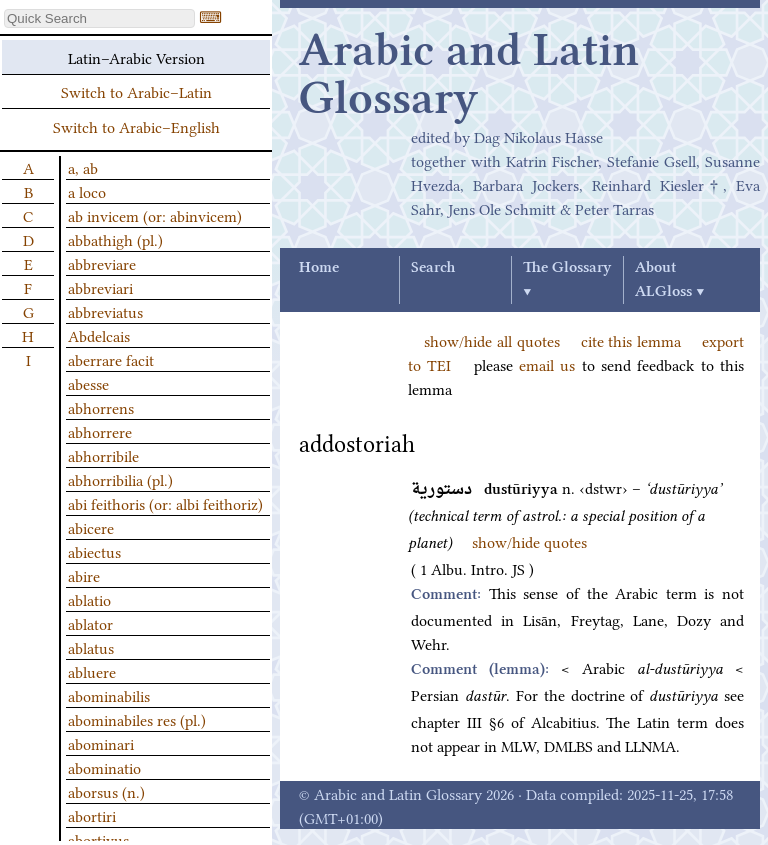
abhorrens (101, 407)
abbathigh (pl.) (115, 239)
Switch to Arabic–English (136, 126)
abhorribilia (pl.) (120, 479)
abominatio (104, 767)
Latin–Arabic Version (136, 57)
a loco (87, 191)
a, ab (83, 167)
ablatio (89, 599)
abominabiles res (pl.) (137, 719)
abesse (88, 383)
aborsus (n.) (106, 791)
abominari (101, 743)
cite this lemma (631, 340)
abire (84, 575)
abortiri (92, 815)
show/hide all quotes (492, 340)
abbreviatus (105, 311)
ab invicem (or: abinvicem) (155, 215)
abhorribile (103, 455)
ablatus (91, 647)
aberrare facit (111, 359)
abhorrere (100, 431)
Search (433, 268)
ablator (90, 623)
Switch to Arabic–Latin (136, 91)
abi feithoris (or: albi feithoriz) (165, 503)
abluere (92, 671)
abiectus (94, 551)
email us (547, 364)
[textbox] (99, 18)
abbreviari (100, 287)
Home (319, 268)
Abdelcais (99, 335)
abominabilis (109, 695)
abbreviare (102, 263)
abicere (91, 527)
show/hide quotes (529, 541)
